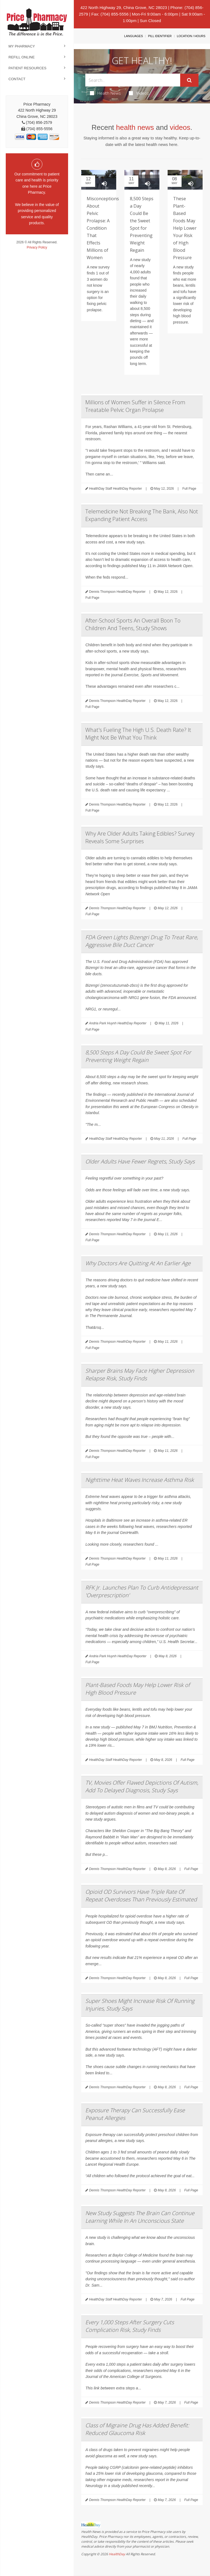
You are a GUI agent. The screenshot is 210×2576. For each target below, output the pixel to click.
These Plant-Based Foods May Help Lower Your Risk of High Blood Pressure (185, 228)
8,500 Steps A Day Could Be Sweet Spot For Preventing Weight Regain (138, 1056)
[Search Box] (132, 80)
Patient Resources (27, 68)
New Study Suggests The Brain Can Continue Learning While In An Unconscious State (139, 2216)
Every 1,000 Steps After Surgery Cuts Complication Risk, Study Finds (129, 2325)
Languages (133, 36)
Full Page (189, 488)
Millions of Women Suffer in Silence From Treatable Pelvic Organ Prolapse (135, 406)
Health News (105, 93)
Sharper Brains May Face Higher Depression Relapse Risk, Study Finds (139, 1374)
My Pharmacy (21, 46)
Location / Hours (191, 36)
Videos (139, 93)
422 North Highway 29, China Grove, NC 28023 (123, 7)
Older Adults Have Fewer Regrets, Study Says (140, 1161)
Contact (16, 79)
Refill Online (21, 57)
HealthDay (117, 2554)
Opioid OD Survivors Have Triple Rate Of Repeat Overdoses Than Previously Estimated (141, 1895)
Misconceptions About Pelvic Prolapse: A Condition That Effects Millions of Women (103, 228)
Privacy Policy (37, 247)
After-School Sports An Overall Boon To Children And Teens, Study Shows (132, 624)
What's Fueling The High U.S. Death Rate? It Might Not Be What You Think (138, 733)
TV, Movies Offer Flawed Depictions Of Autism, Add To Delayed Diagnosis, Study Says (141, 1786)
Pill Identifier (159, 36)
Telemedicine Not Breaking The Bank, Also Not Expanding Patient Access (141, 515)
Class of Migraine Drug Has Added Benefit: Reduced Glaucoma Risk (137, 2429)
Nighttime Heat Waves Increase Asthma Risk (139, 1479)
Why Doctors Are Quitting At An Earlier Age (138, 1263)
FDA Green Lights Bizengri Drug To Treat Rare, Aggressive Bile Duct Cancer (141, 941)
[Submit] (189, 80)
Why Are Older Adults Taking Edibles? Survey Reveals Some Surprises (139, 837)
